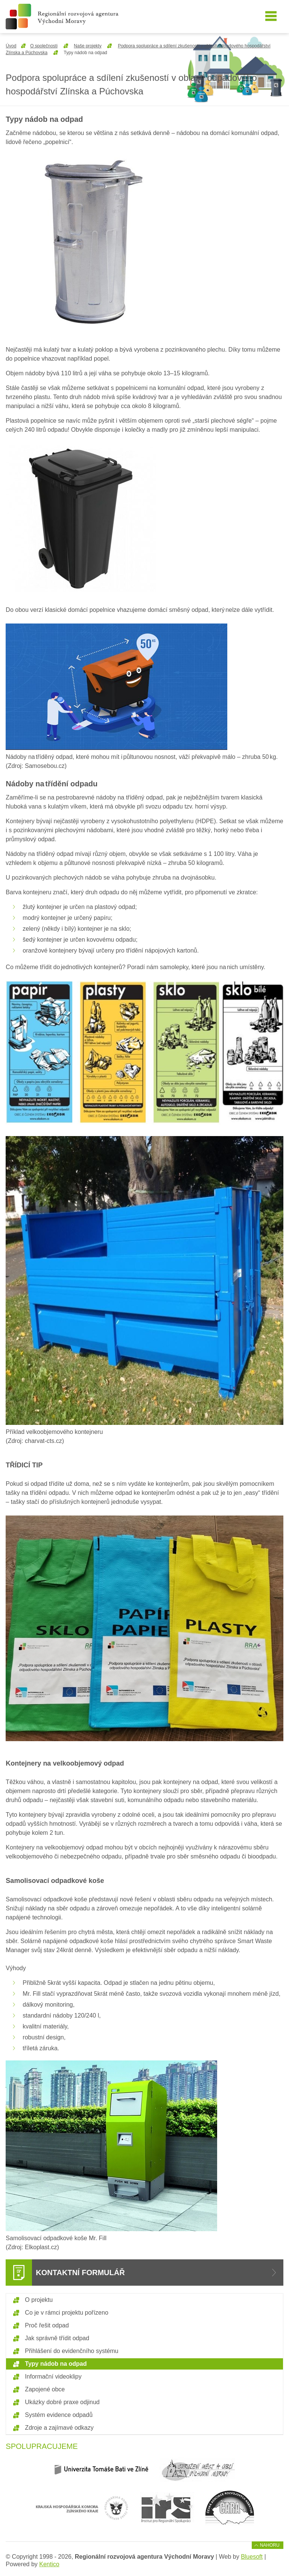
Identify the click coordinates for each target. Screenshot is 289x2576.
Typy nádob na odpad (56, 2364)
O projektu (39, 2300)
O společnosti (44, 46)
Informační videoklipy (53, 2376)
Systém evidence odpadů (59, 2415)
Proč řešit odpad (47, 2325)
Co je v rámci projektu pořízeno (66, 2312)
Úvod (11, 46)
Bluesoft (252, 2556)
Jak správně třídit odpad (57, 2338)
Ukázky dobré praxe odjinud (62, 2402)
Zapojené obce (45, 2389)
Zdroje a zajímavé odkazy (59, 2427)
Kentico (49, 2564)
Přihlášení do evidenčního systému (71, 2351)
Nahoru (270, 2545)
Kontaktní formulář (80, 2272)
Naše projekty (87, 46)
